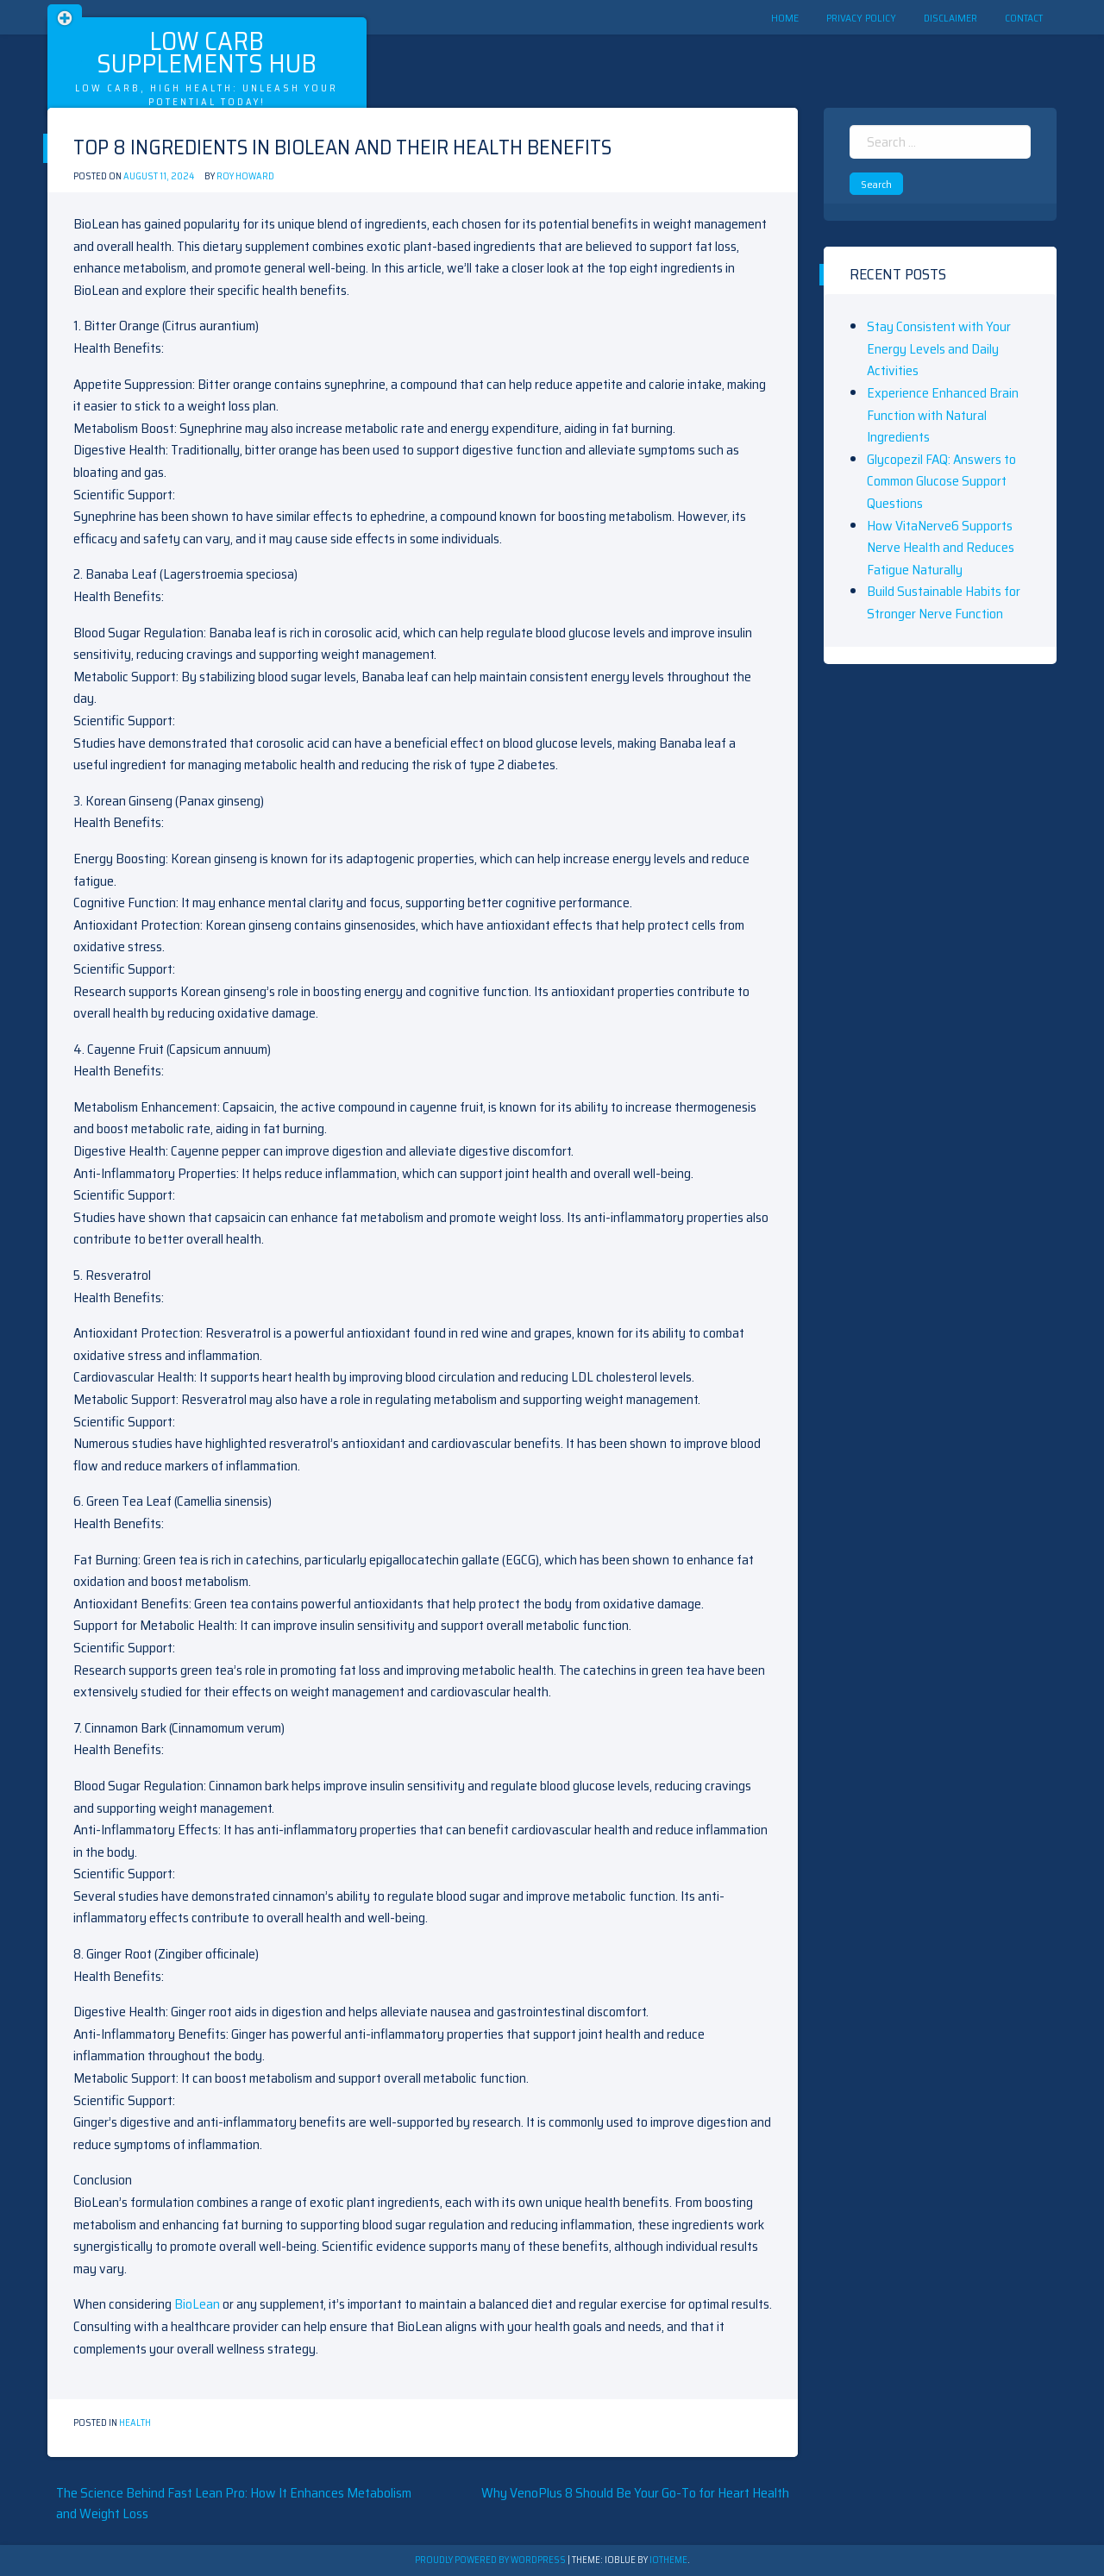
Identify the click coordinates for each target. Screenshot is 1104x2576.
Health (135, 2423)
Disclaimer (950, 17)
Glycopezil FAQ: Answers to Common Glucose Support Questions (941, 481)
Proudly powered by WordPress (491, 2560)
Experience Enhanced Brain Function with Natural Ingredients (943, 415)
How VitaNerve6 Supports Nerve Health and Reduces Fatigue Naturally (940, 547)
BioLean (197, 2304)
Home (785, 17)
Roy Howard (245, 176)
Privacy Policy (861, 17)
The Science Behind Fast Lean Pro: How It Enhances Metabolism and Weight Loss (233, 2503)
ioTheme (668, 2560)
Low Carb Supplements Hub (207, 52)
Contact (1024, 17)
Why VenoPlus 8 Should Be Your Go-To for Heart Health (635, 2493)
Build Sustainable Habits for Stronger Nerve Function (943, 602)
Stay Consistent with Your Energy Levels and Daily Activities (939, 348)
